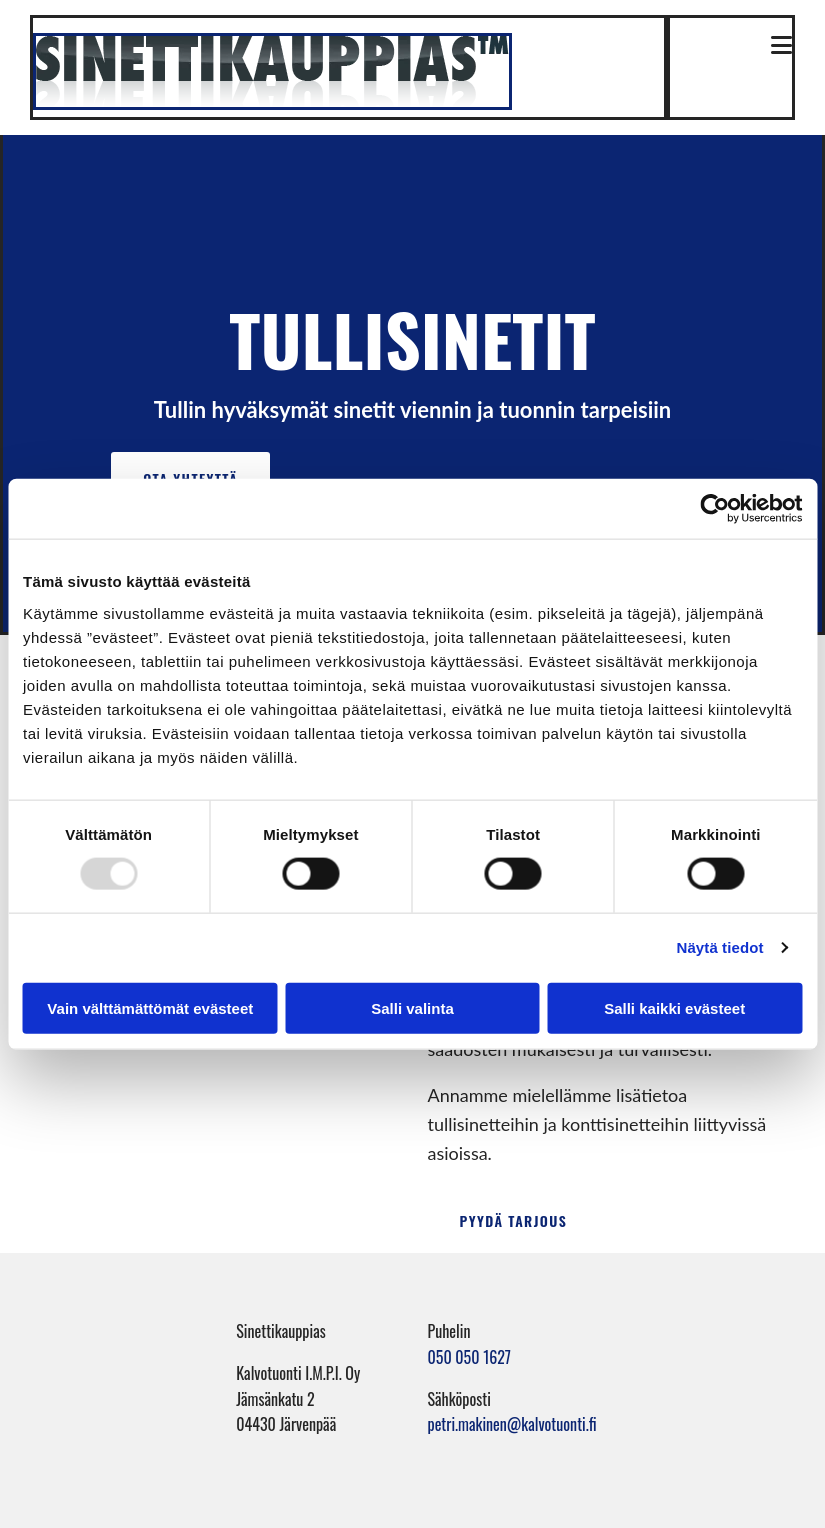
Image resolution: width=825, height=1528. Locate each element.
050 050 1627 (470, 1357)
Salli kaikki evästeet (674, 1007)
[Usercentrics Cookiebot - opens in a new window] (714, 509)
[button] (738, 47)
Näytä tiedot (720, 947)
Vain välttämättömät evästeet (150, 1007)
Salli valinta (412, 1007)
